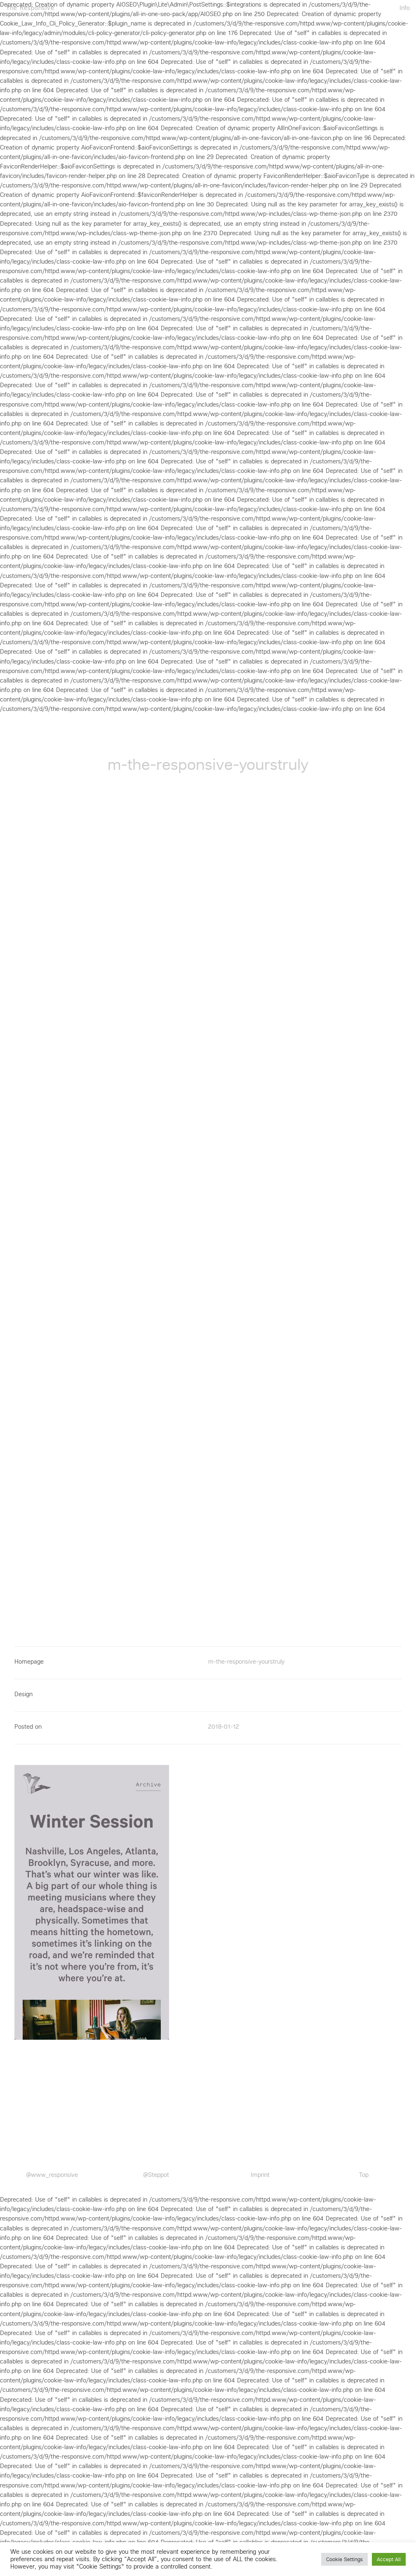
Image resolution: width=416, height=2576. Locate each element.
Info (405, 7)
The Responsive (30, 7)
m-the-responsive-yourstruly (246, 1661)
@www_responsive (52, 2175)
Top (364, 2175)
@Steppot (156, 2175)
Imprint (260, 2175)
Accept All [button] (389, 2559)
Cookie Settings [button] (344, 2559)
